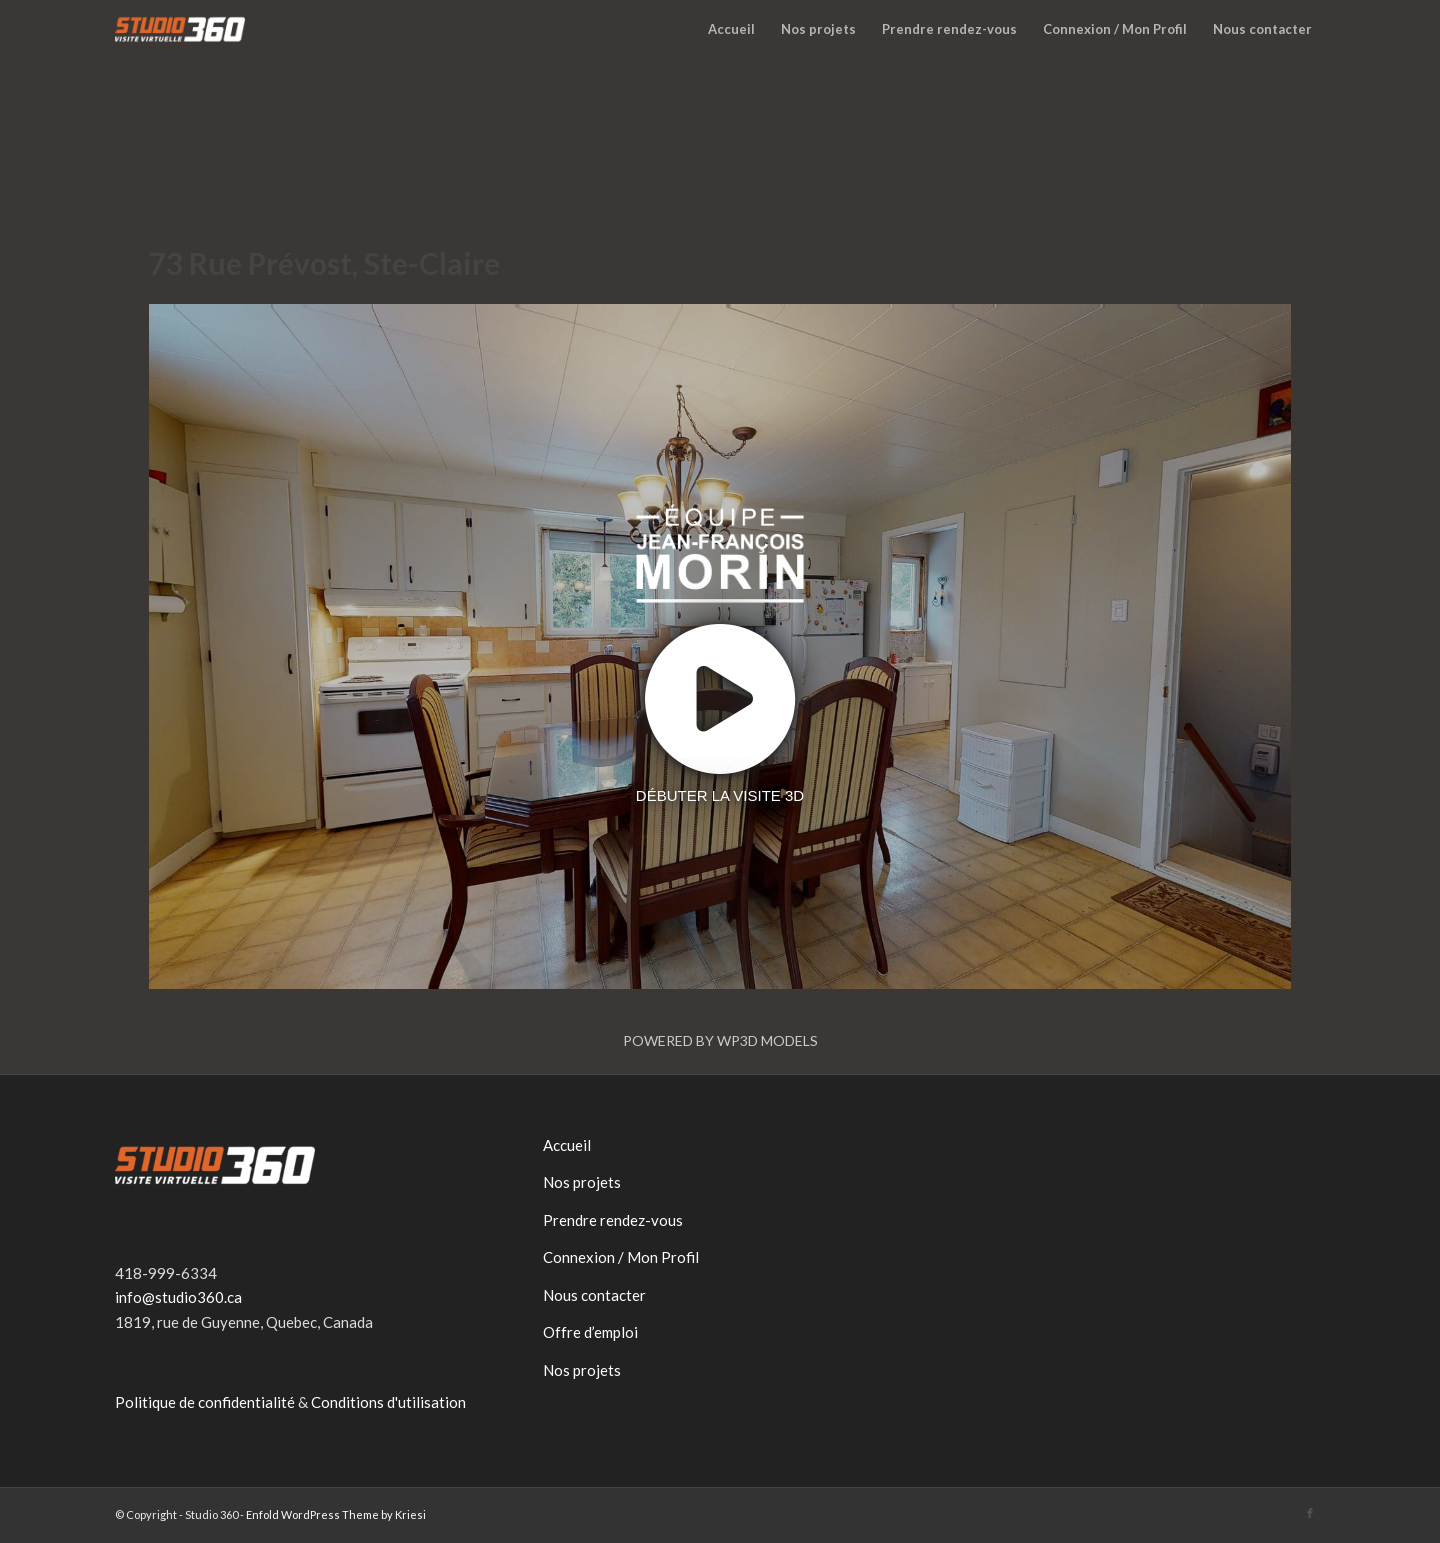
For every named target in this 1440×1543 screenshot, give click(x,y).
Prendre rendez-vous (613, 1220)
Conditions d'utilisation (388, 1402)
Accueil (567, 1145)
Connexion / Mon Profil (621, 1257)
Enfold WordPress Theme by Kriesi (336, 1514)
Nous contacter (594, 1295)
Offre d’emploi (590, 1332)
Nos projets (582, 1182)
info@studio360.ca (178, 1297)
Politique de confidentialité (205, 1402)
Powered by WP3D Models (720, 1040)
